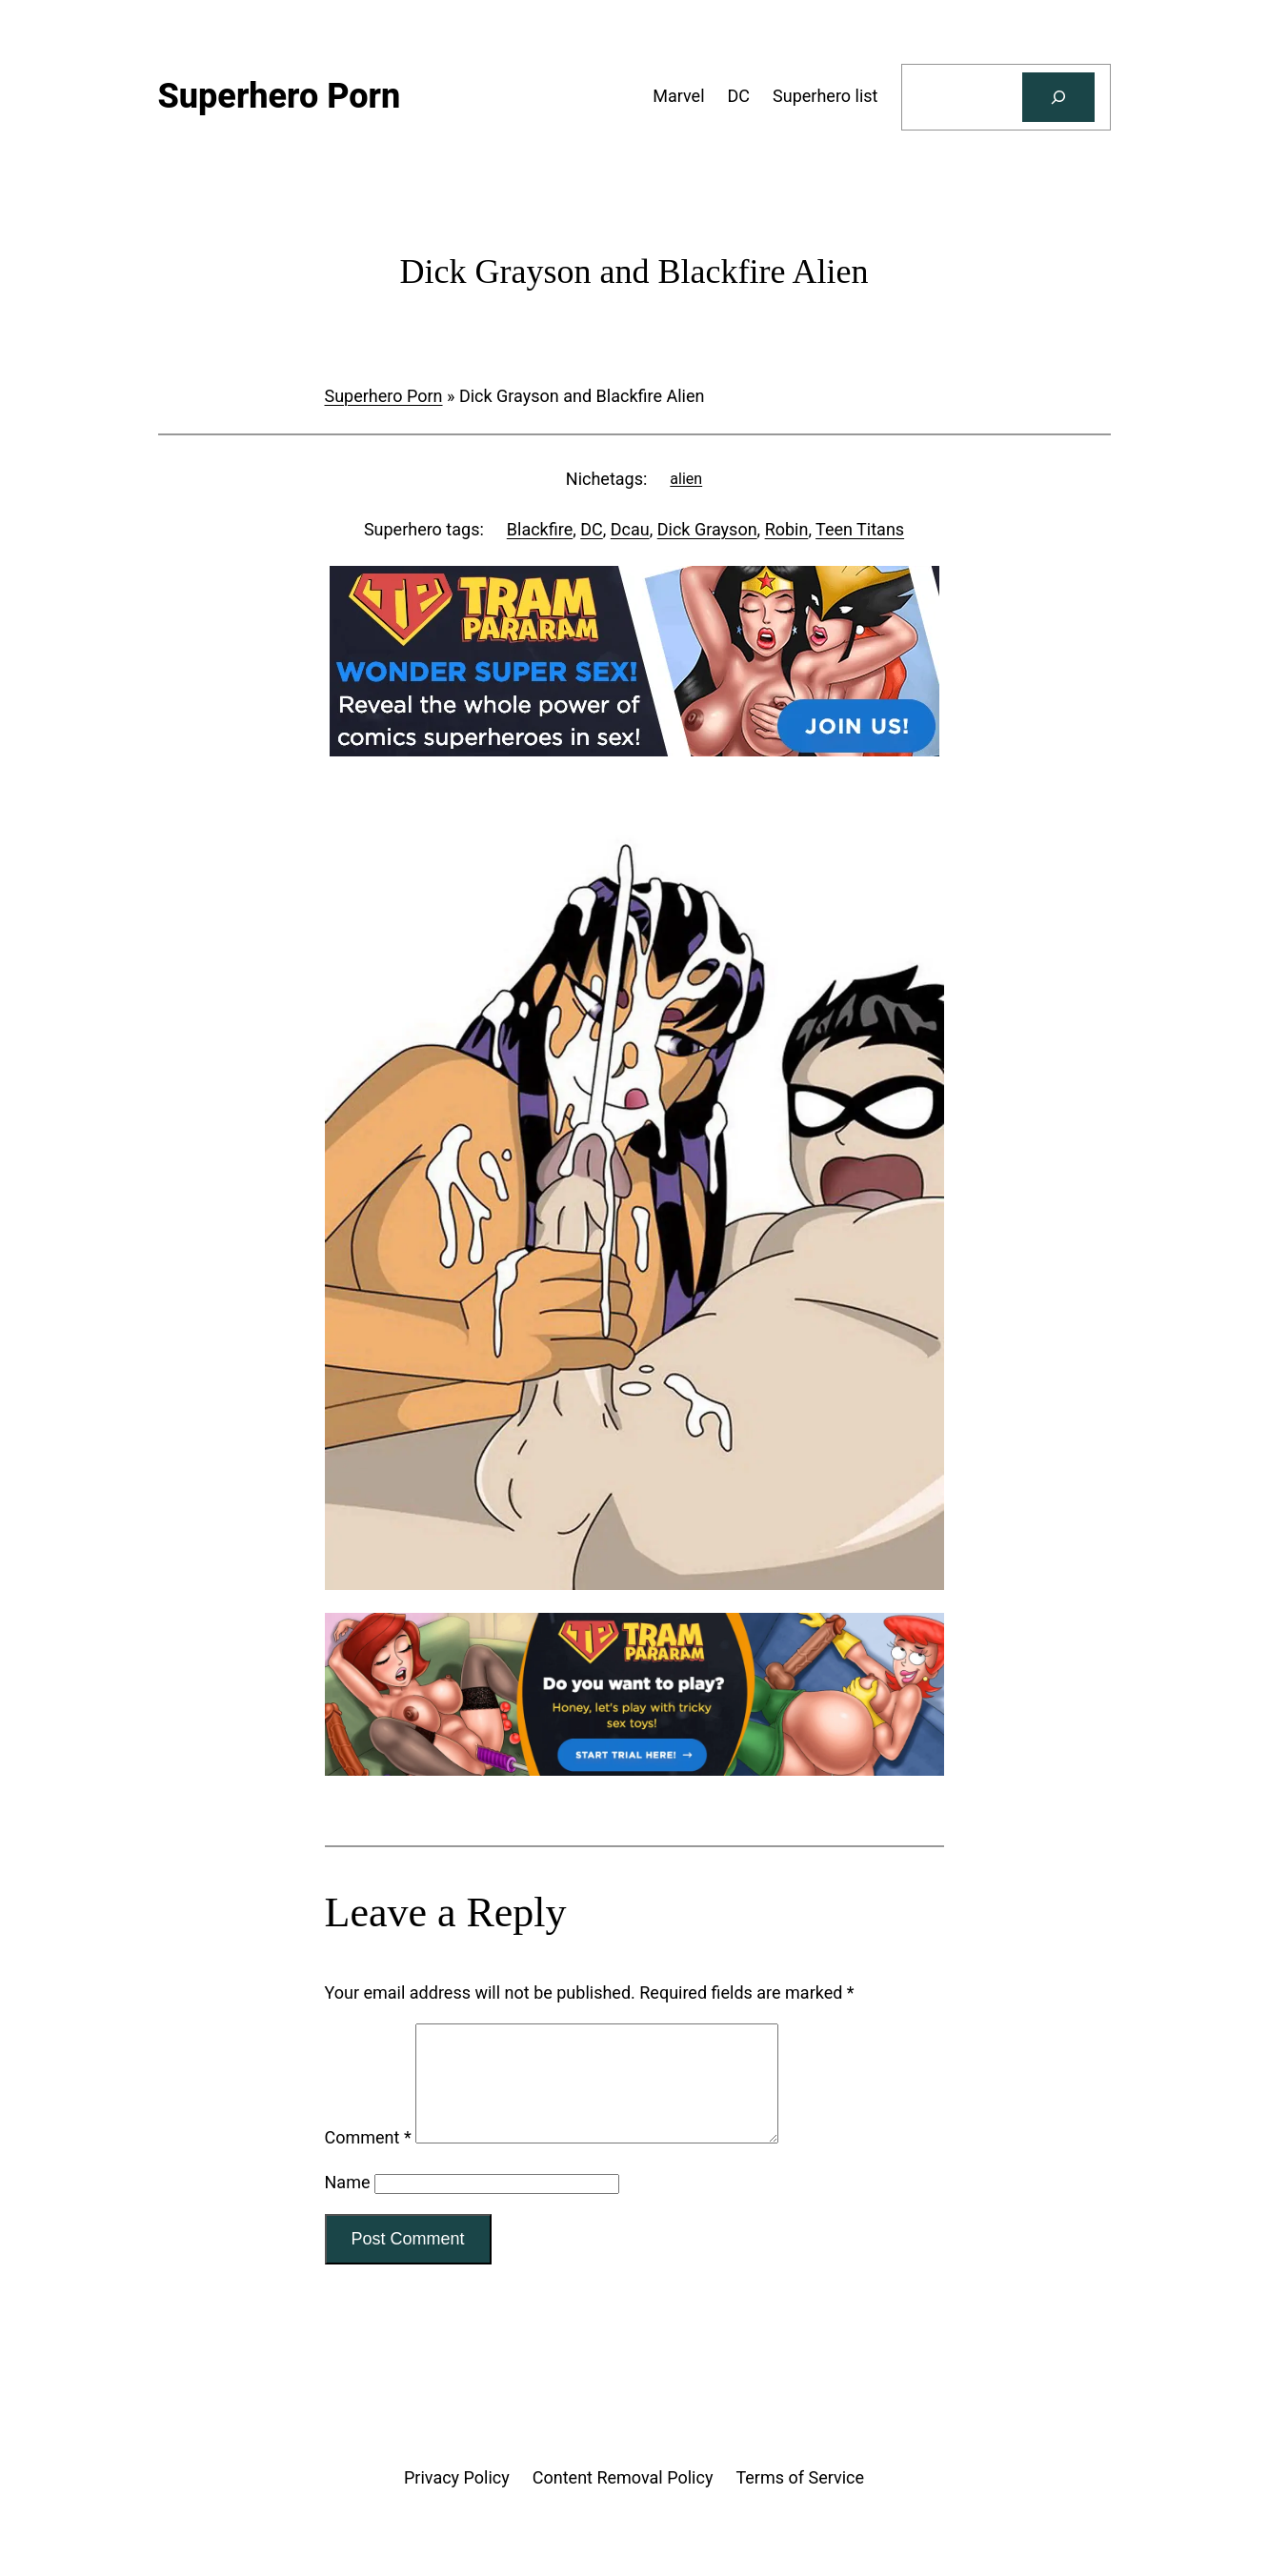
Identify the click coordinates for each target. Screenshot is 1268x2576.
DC (591, 529)
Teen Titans (859, 529)
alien (686, 479)
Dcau (630, 529)
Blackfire (540, 529)
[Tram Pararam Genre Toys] (634, 1770)
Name (348, 2205)
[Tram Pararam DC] (634, 750)
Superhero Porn (384, 396)
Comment (368, 2160)
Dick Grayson (707, 529)
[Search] (1058, 97)
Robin (787, 529)
